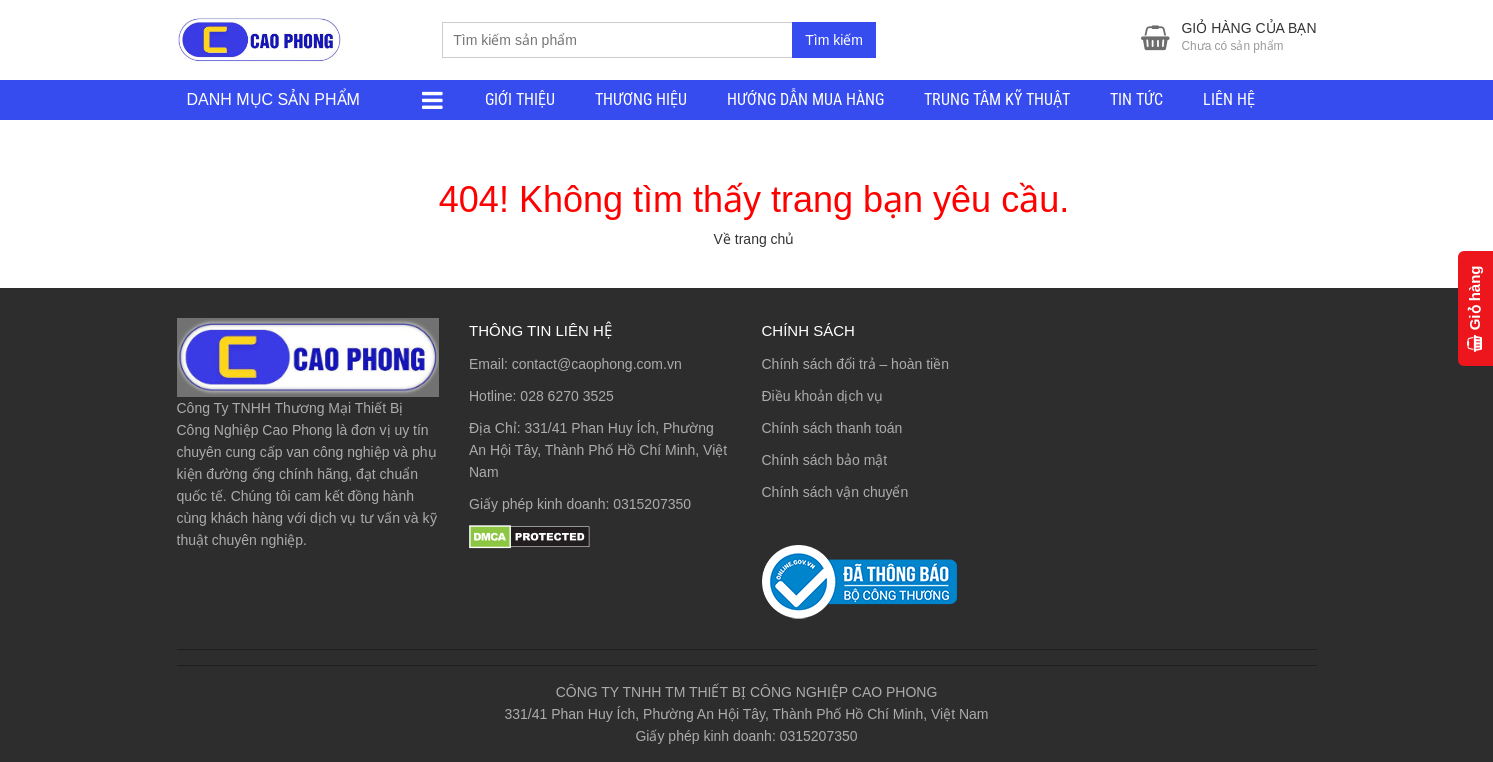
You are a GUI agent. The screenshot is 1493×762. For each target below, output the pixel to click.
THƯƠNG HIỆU (641, 99)
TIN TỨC (1136, 99)
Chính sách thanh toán (832, 428)
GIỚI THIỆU (520, 99)
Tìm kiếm (834, 40)
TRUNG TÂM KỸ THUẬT (997, 99)
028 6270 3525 (566, 396)
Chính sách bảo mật (825, 460)
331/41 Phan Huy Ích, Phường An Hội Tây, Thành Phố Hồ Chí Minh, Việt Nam (598, 450)
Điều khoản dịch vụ (823, 396)
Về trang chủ (754, 239)
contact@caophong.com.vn (597, 364)
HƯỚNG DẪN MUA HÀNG (805, 99)
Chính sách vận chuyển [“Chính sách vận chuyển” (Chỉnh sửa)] (835, 492)
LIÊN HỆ (1229, 99)
